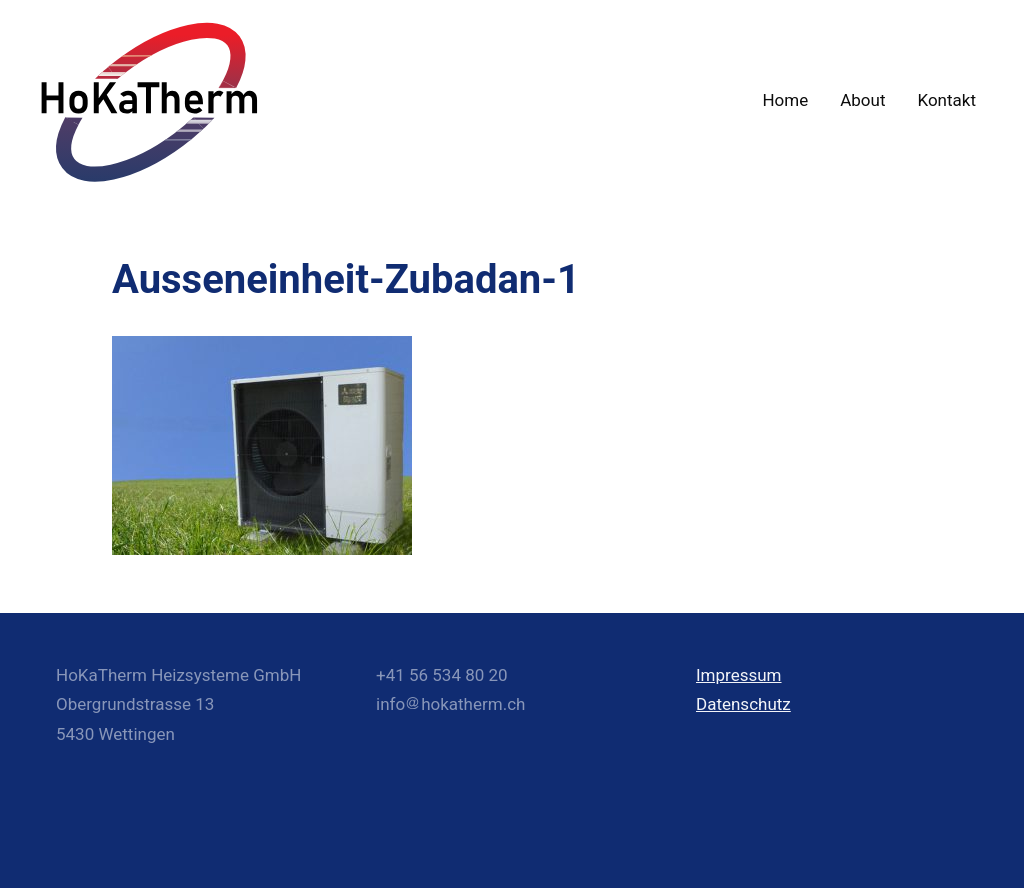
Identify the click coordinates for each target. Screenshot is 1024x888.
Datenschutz (743, 704)
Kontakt (946, 100)
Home (785, 100)
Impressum (739, 675)
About (862, 100)
